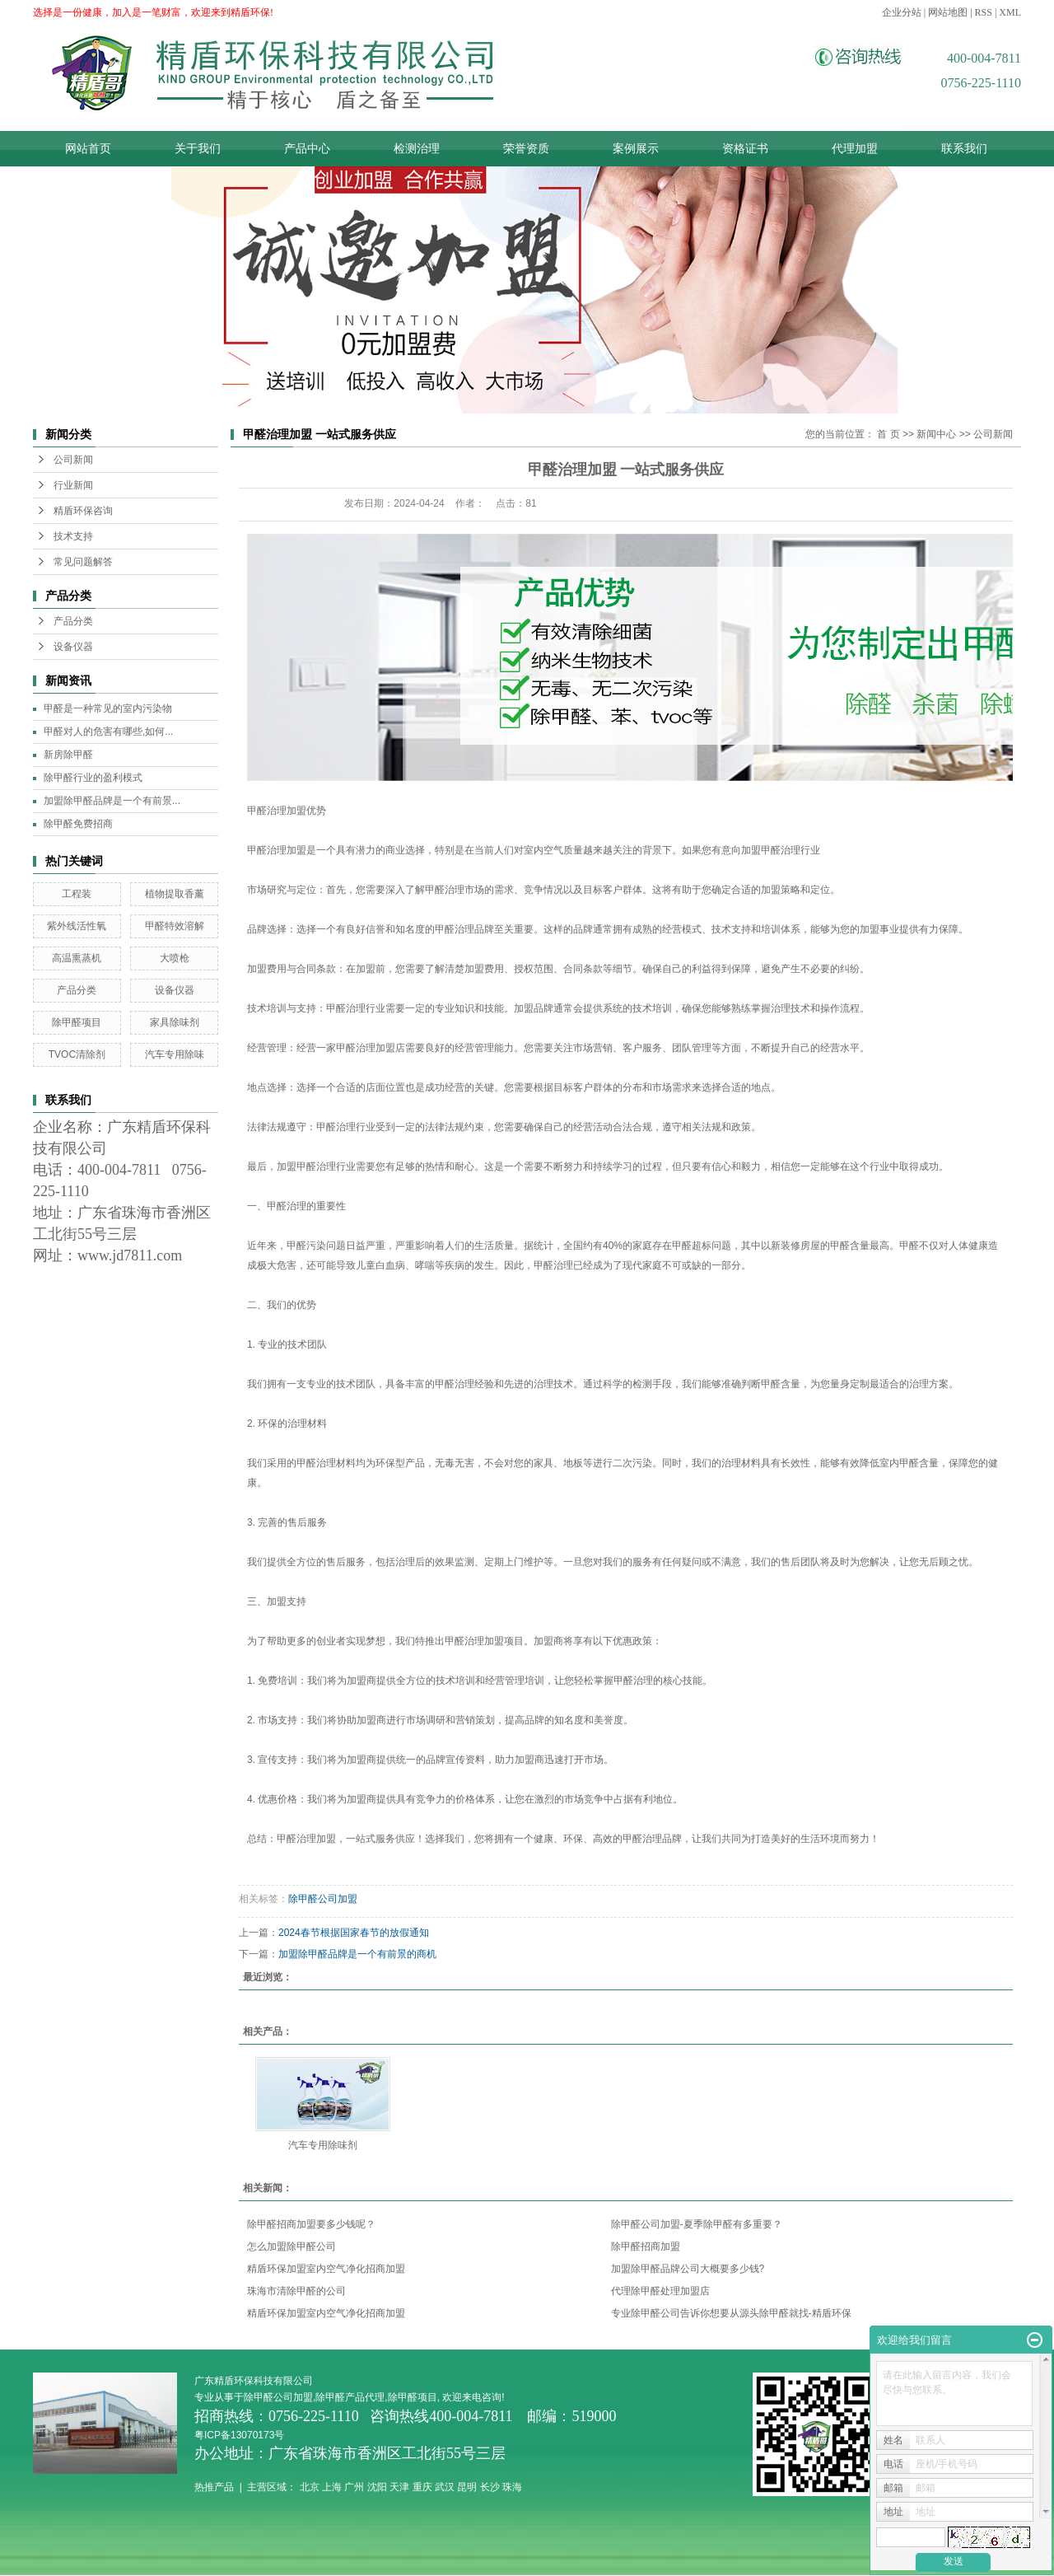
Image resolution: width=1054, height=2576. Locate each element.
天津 (399, 2487)
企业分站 (901, 12)
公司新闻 (73, 459)
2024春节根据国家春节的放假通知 (353, 1932)
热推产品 (214, 2487)
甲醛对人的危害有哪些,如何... (108, 731)
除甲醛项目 (76, 1022)
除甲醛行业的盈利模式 (93, 777)
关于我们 (198, 149)
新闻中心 (936, 434)
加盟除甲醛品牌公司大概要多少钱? (688, 2268)
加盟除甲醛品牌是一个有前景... (112, 800)
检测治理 (417, 149)
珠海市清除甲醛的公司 (296, 2291)
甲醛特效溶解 (174, 926)
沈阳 (377, 2487)
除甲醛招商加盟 (645, 2246)
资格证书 (745, 149)
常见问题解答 (83, 562)
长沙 (490, 2487)
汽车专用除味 (174, 1054)
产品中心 (307, 149)
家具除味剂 (174, 1022)
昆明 (467, 2487)
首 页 (888, 434)
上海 (332, 2487)
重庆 (422, 2487)
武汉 (445, 2487)
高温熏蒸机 (76, 958)
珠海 (512, 2487)
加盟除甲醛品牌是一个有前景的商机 (357, 1954)
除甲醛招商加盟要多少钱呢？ (311, 2224)
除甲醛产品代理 (350, 2397)
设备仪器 (73, 646)
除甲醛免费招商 (78, 824)
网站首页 (88, 149)
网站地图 (948, 12)
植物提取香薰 (174, 894)
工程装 (76, 894)
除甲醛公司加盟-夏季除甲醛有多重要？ (696, 2224)
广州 (354, 2487)
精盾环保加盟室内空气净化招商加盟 (326, 2268)
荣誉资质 (526, 149)
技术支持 (73, 536)
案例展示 (636, 149)
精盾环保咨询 (83, 511)
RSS (983, 12)
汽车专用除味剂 (322, 2145)
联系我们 (964, 149)
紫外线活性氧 (76, 926)
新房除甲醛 (68, 754)
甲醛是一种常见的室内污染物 (108, 708)
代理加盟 (855, 149)
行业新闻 (73, 485)
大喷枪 (174, 958)
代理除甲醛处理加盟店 (660, 2291)
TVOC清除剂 (77, 1054)
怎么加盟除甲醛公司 (291, 2246)
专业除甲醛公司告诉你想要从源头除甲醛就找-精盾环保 (731, 2313)
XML (1010, 12)
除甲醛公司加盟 (322, 1899)
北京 (309, 2487)
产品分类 (73, 621)
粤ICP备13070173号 (240, 2435)
